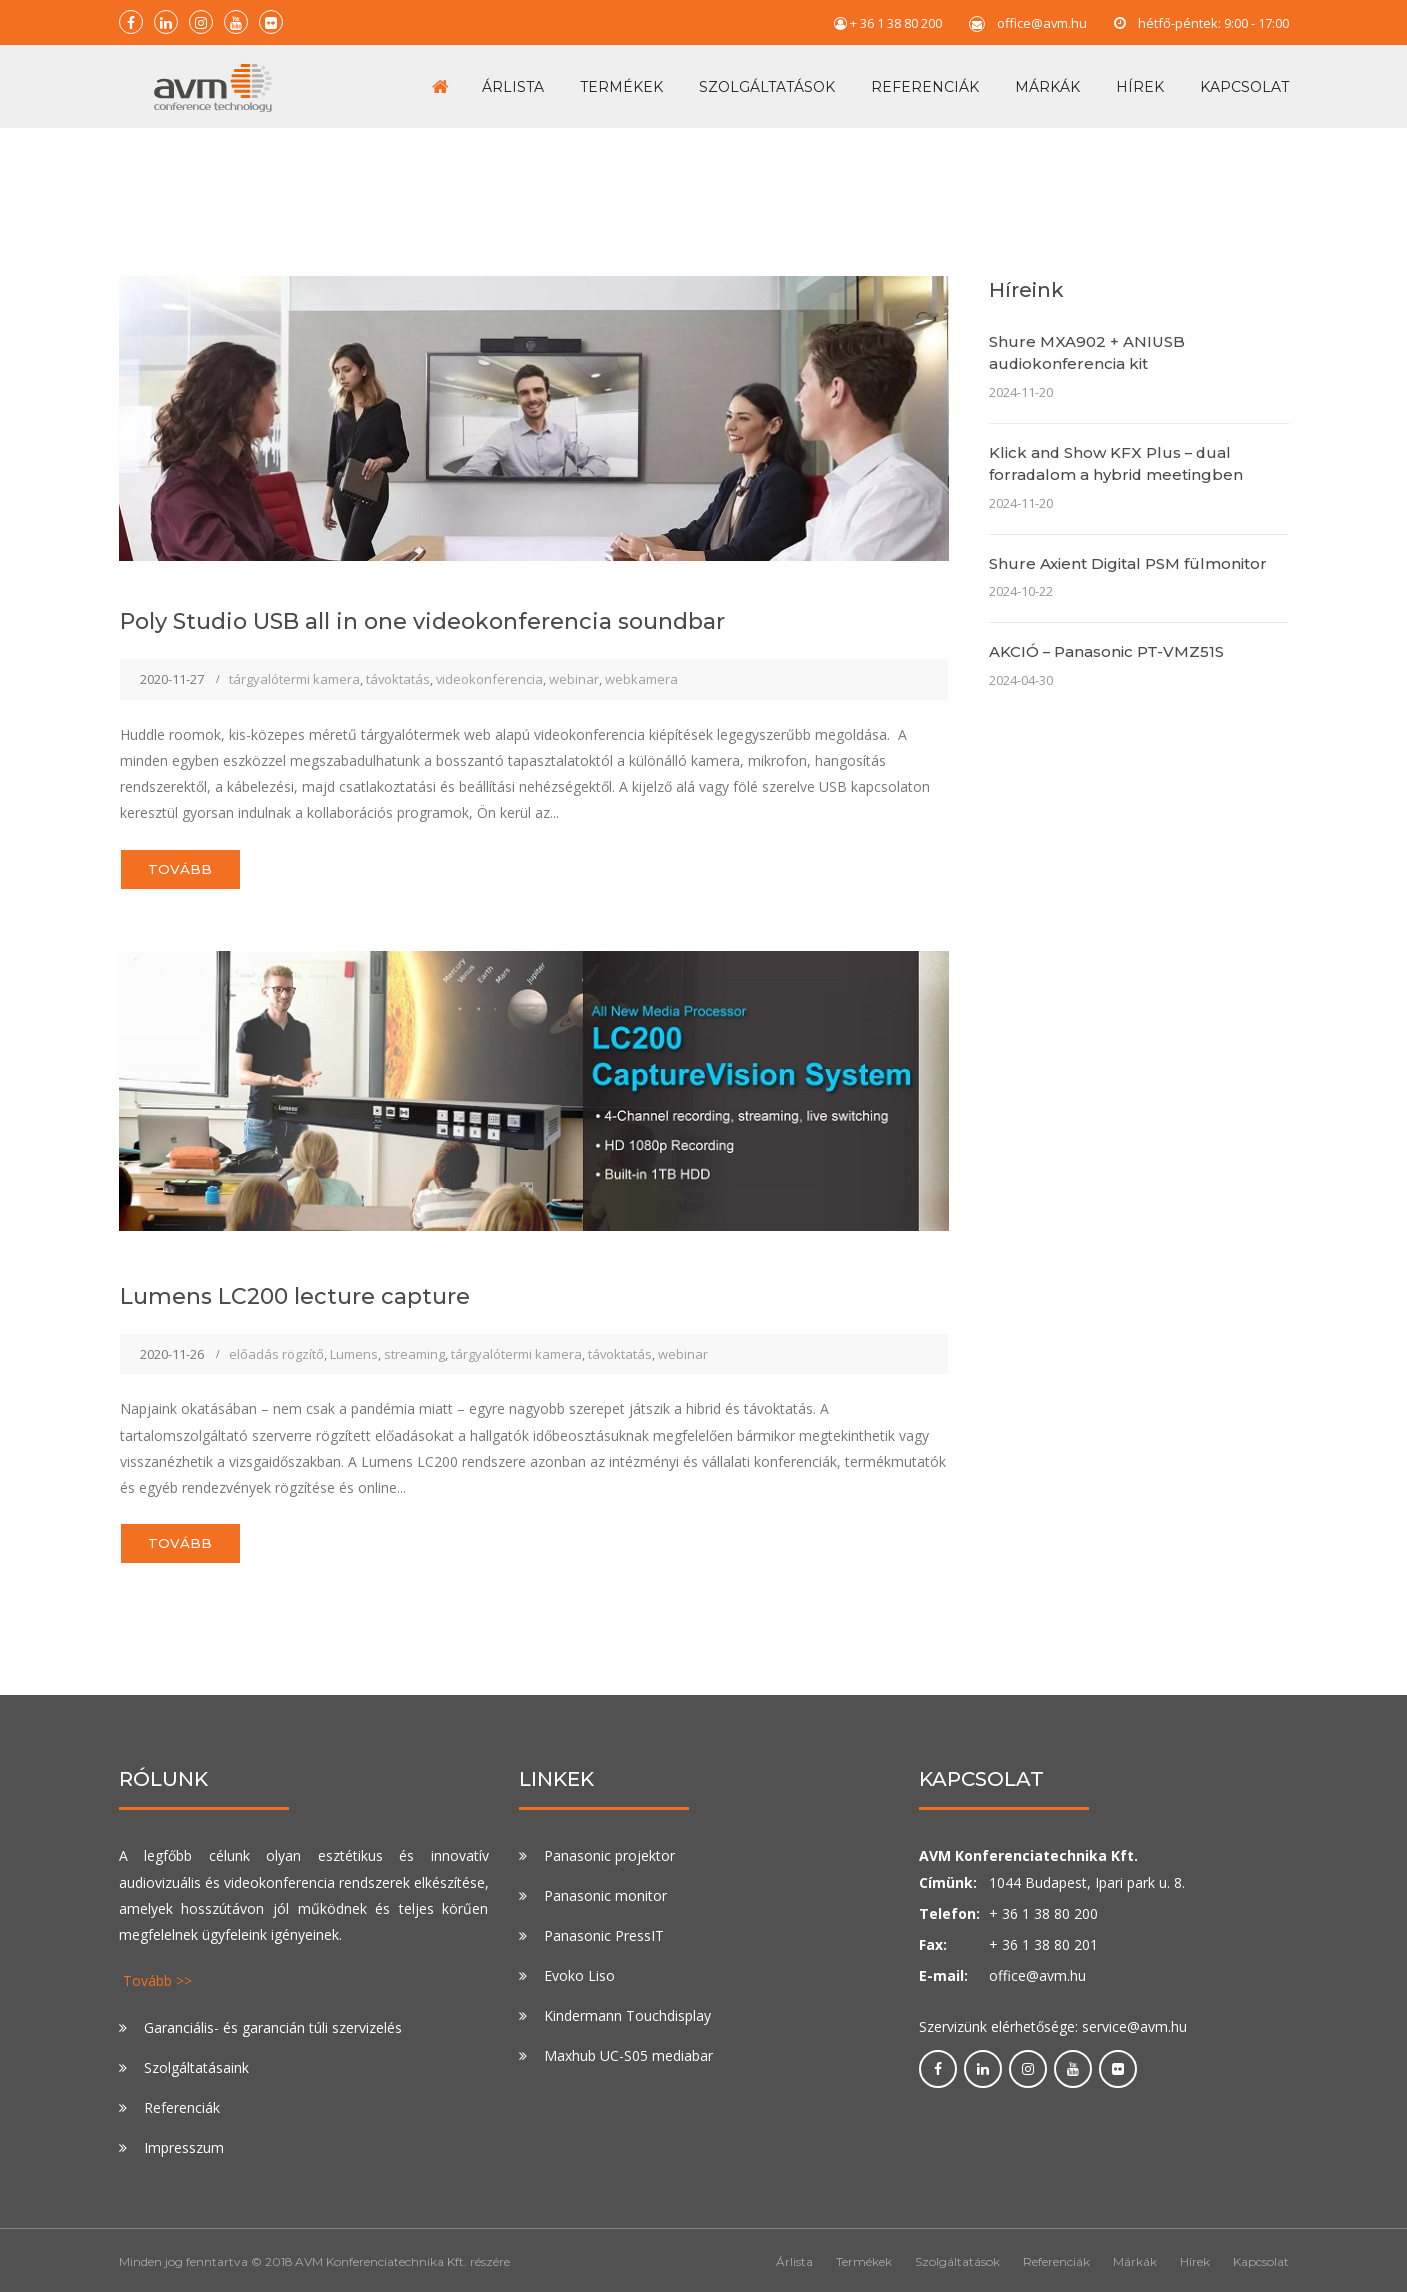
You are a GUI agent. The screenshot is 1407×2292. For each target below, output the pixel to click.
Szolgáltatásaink (196, 2063)
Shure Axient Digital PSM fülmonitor (1128, 548)
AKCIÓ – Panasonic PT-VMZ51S (1106, 637)
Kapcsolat (1244, 79)
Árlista (513, 79)
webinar (574, 665)
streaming (414, 1345)
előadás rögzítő (276, 1345)
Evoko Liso (579, 1972)
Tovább (187, 857)
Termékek (621, 79)
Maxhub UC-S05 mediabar (628, 2052)
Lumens (354, 1345)
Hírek (1140, 79)
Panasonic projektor (609, 1852)
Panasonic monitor (605, 1892)
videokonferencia (489, 665)
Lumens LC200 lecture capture (319, 1286)
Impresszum (184, 2143)
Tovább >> (157, 1977)
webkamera (641, 665)
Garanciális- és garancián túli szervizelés (273, 2023)
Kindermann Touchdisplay (627, 2012)
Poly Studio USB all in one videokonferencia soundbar (464, 605)
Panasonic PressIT (604, 1932)
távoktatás (398, 665)
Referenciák (925, 79)
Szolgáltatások (767, 79)
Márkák (1047, 79)
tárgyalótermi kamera (294, 665)
